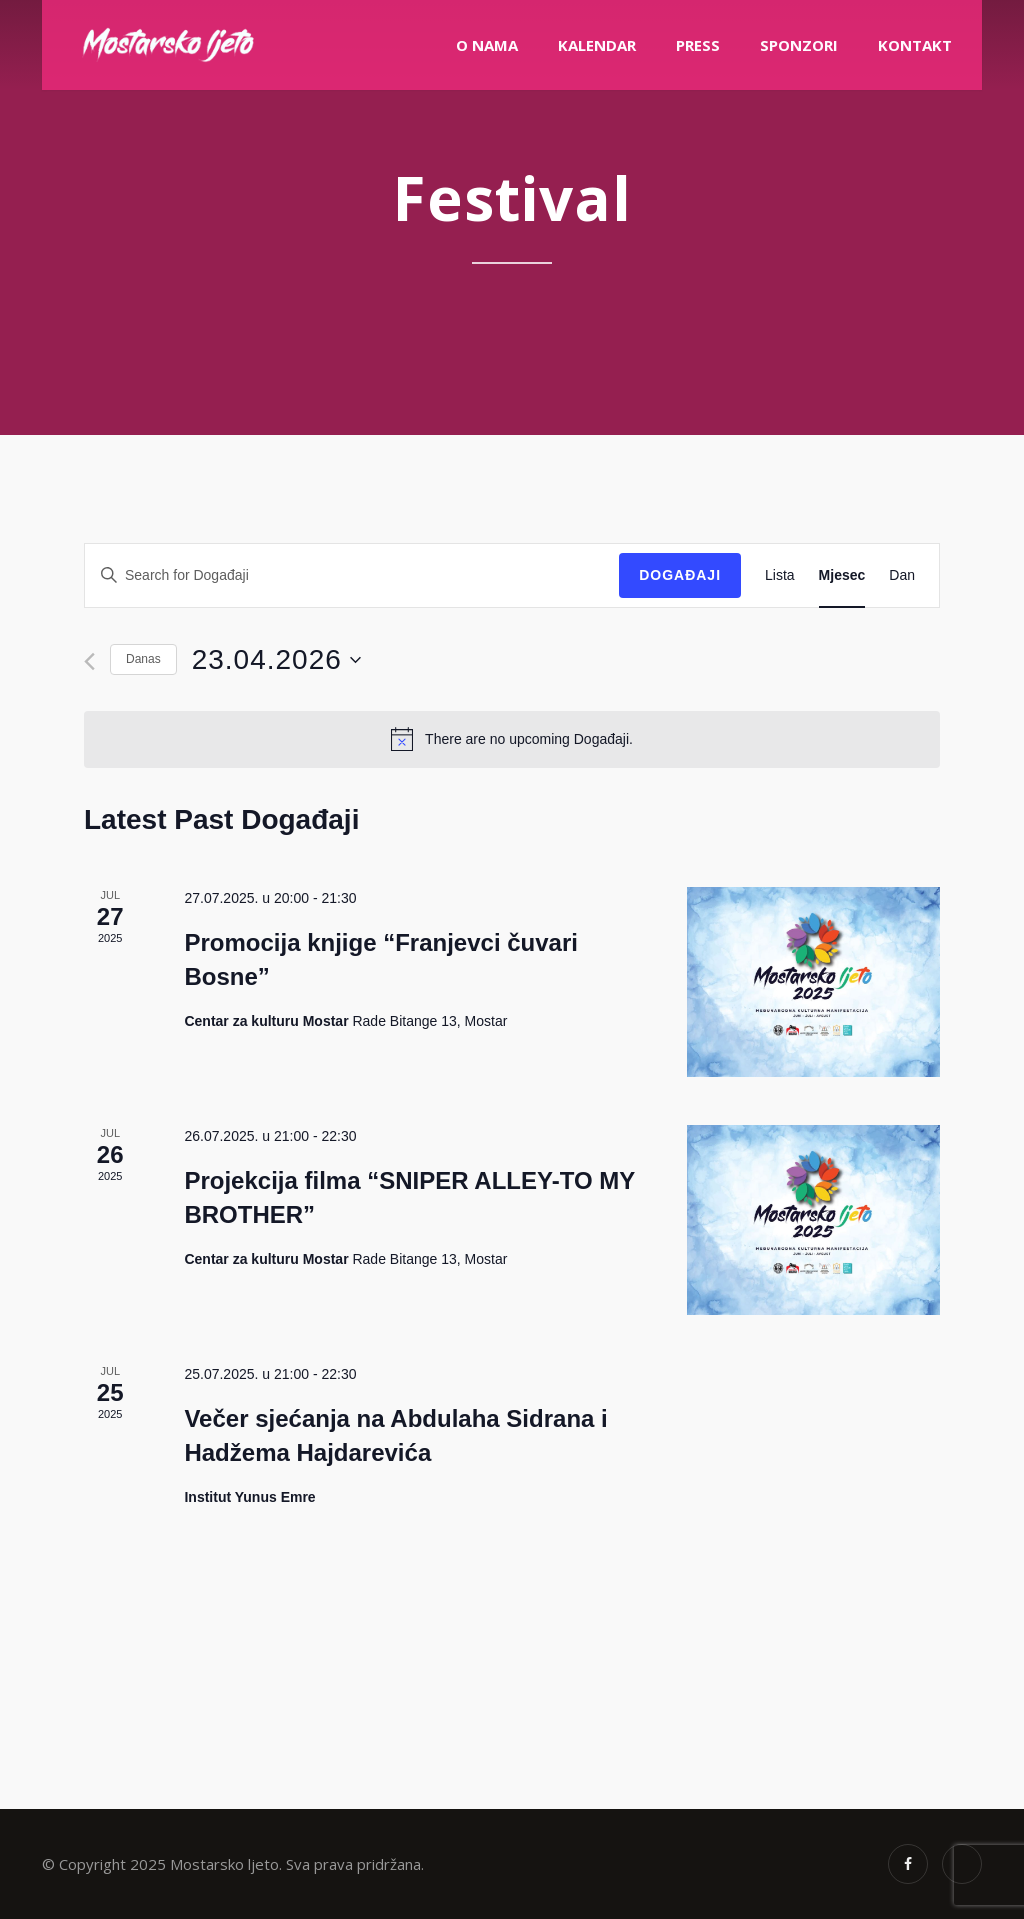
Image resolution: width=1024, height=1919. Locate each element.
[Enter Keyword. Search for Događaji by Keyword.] (352, 575)
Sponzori (799, 45)
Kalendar (597, 45)
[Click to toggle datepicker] (276, 660)
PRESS (698, 45)
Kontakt (915, 45)
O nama (487, 45)
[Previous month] (89, 661)
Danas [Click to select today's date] (143, 659)
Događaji (680, 575)
